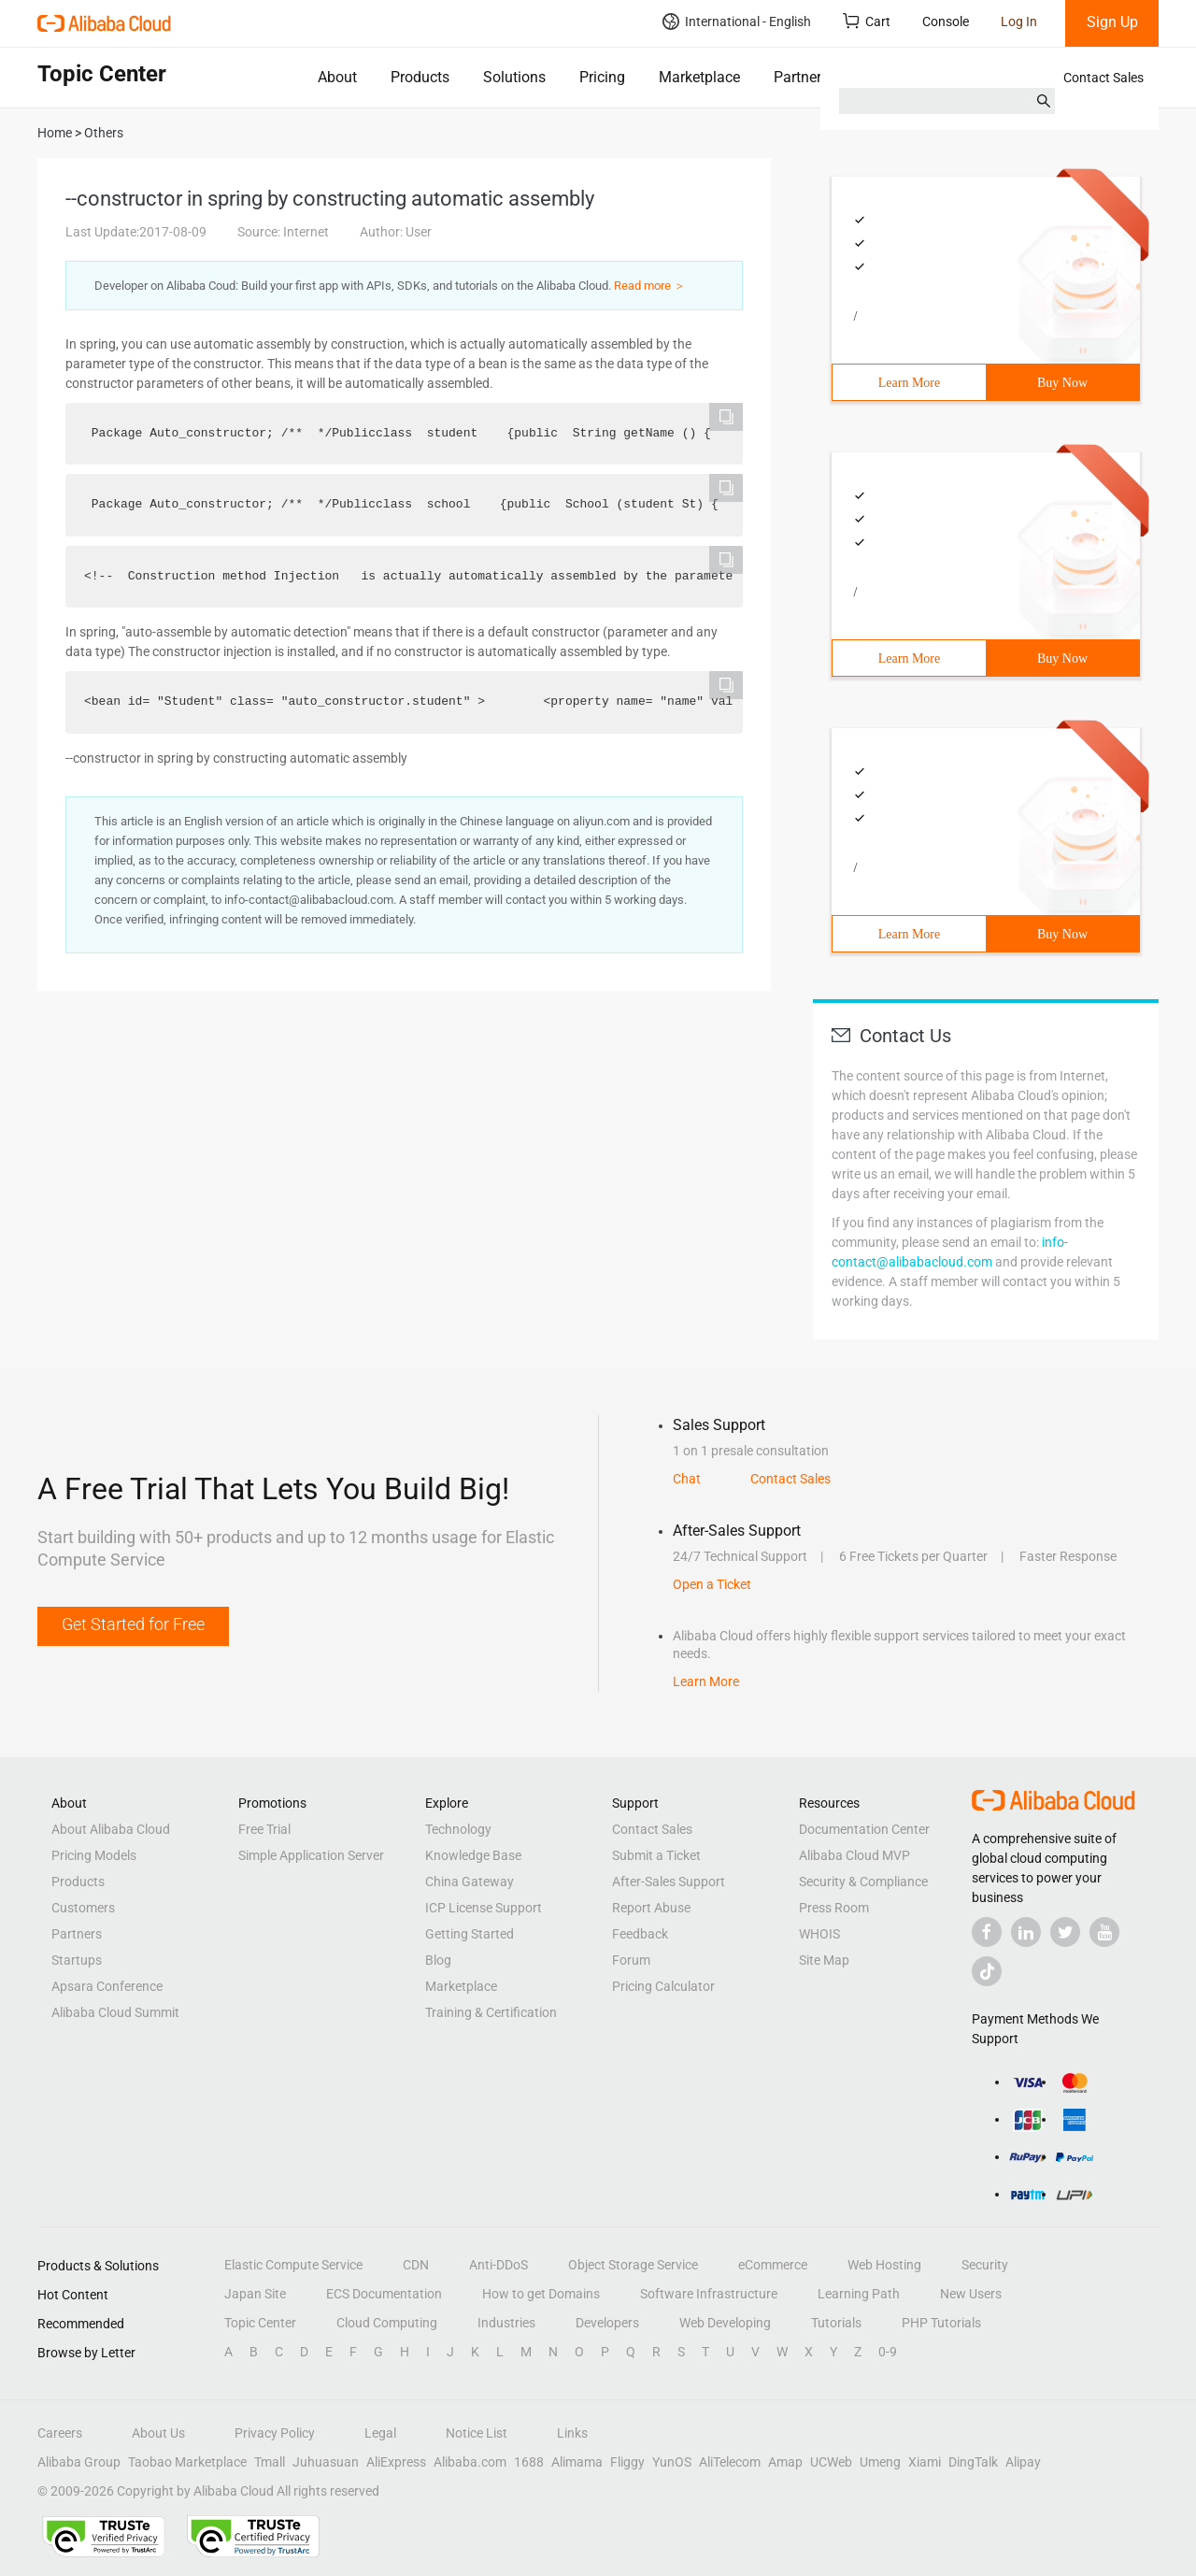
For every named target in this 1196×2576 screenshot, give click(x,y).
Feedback (640, 1933)
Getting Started (469, 1933)
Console (945, 21)
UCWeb (831, 2461)
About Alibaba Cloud (110, 1829)
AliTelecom (730, 2461)
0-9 (887, 2351)
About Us (158, 2433)
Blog (438, 1960)
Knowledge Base (473, 1855)
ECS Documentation (384, 2293)
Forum (631, 1960)
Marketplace (699, 77)
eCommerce (772, 2264)
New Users (971, 2293)
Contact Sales (1103, 77)
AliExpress (396, 2461)
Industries (506, 2322)
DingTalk (973, 2461)
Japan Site (255, 2293)
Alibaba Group (79, 2461)
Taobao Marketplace (187, 2461)
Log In (1019, 21)
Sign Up (1112, 22)
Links (572, 2433)
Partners (801, 77)
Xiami (924, 2461)
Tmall (269, 2461)
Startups (76, 1960)
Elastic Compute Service (293, 2264)
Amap (785, 2461)
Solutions (514, 77)
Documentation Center (864, 1829)
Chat (687, 1478)
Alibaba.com (470, 2461)
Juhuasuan (325, 2461)
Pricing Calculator (663, 1986)
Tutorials (836, 2322)
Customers (83, 1907)
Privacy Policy (275, 2433)
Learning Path (859, 2293)
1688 (529, 2461)
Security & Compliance (863, 1881)
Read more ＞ (650, 286)
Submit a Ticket (656, 1855)
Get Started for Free (133, 1624)
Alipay (1023, 2461)
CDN (416, 2264)
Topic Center (260, 2322)
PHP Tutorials (941, 2322)
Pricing (602, 77)
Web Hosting (884, 2264)
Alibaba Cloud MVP (854, 1855)
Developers (607, 2322)
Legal (380, 2433)
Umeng (880, 2461)
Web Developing (725, 2322)
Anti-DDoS (498, 2264)
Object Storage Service (633, 2264)
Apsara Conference (107, 1986)
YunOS (671, 2461)
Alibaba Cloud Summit (115, 2012)
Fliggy (627, 2461)
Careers (59, 2433)
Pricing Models (93, 1855)
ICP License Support (483, 1907)
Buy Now (1062, 383)
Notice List (476, 2433)
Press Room (834, 1907)
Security (984, 2264)
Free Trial (264, 1829)
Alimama (577, 2461)
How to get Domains (541, 2293)
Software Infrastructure (708, 2293)
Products (420, 77)
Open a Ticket (712, 1584)
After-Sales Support (668, 1881)
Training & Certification (491, 2012)
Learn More (909, 383)
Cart (866, 21)
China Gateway (469, 1881)
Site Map (824, 1960)
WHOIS (819, 1933)
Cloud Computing (386, 2322)
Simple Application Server (311, 1855)
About (337, 77)
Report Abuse (651, 1907)
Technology (458, 1829)
